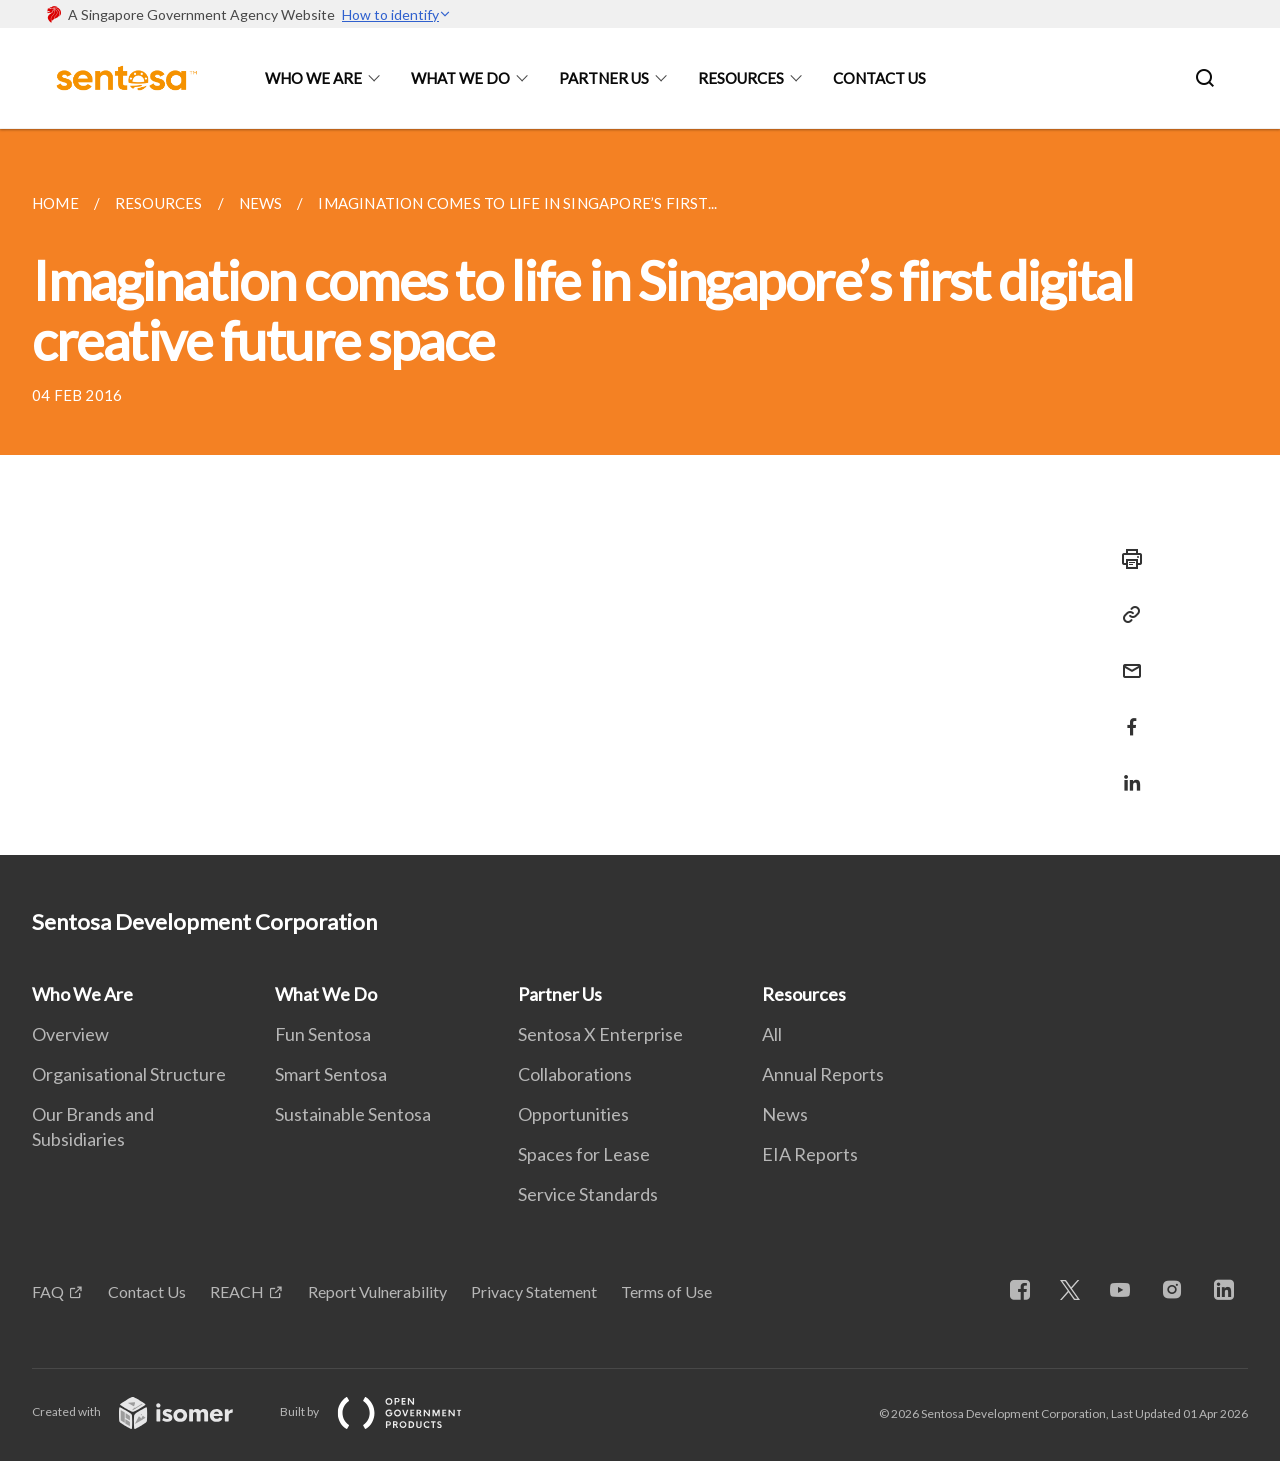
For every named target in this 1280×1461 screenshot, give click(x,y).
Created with (148, 1411)
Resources (741, 78)
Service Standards (588, 1194)
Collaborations (575, 1074)
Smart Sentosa (331, 1074)
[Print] (1126, 559)
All (772, 1034)
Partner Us (604, 78)
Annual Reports (823, 1074)
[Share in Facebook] (1126, 714)
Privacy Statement (534, 1291)
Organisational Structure (129, 1074)
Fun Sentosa (323, 1034)
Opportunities (573, 1114)
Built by (387, 1411)
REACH (237, 1291)
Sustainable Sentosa (353, 1114)
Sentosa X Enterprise (600, 1034)
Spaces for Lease (584, 1154)
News (785, 1114)
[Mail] (1126, 658)
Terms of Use (666, 1291)
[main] (640, 492)
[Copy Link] (1126, 615)
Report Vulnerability (377, 1291)
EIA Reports (810, 1154)
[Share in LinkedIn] (1126, 770)
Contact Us (879, 78)
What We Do (460, 78)
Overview (70, 1034)
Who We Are (313, 78)
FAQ (48, 1291)
